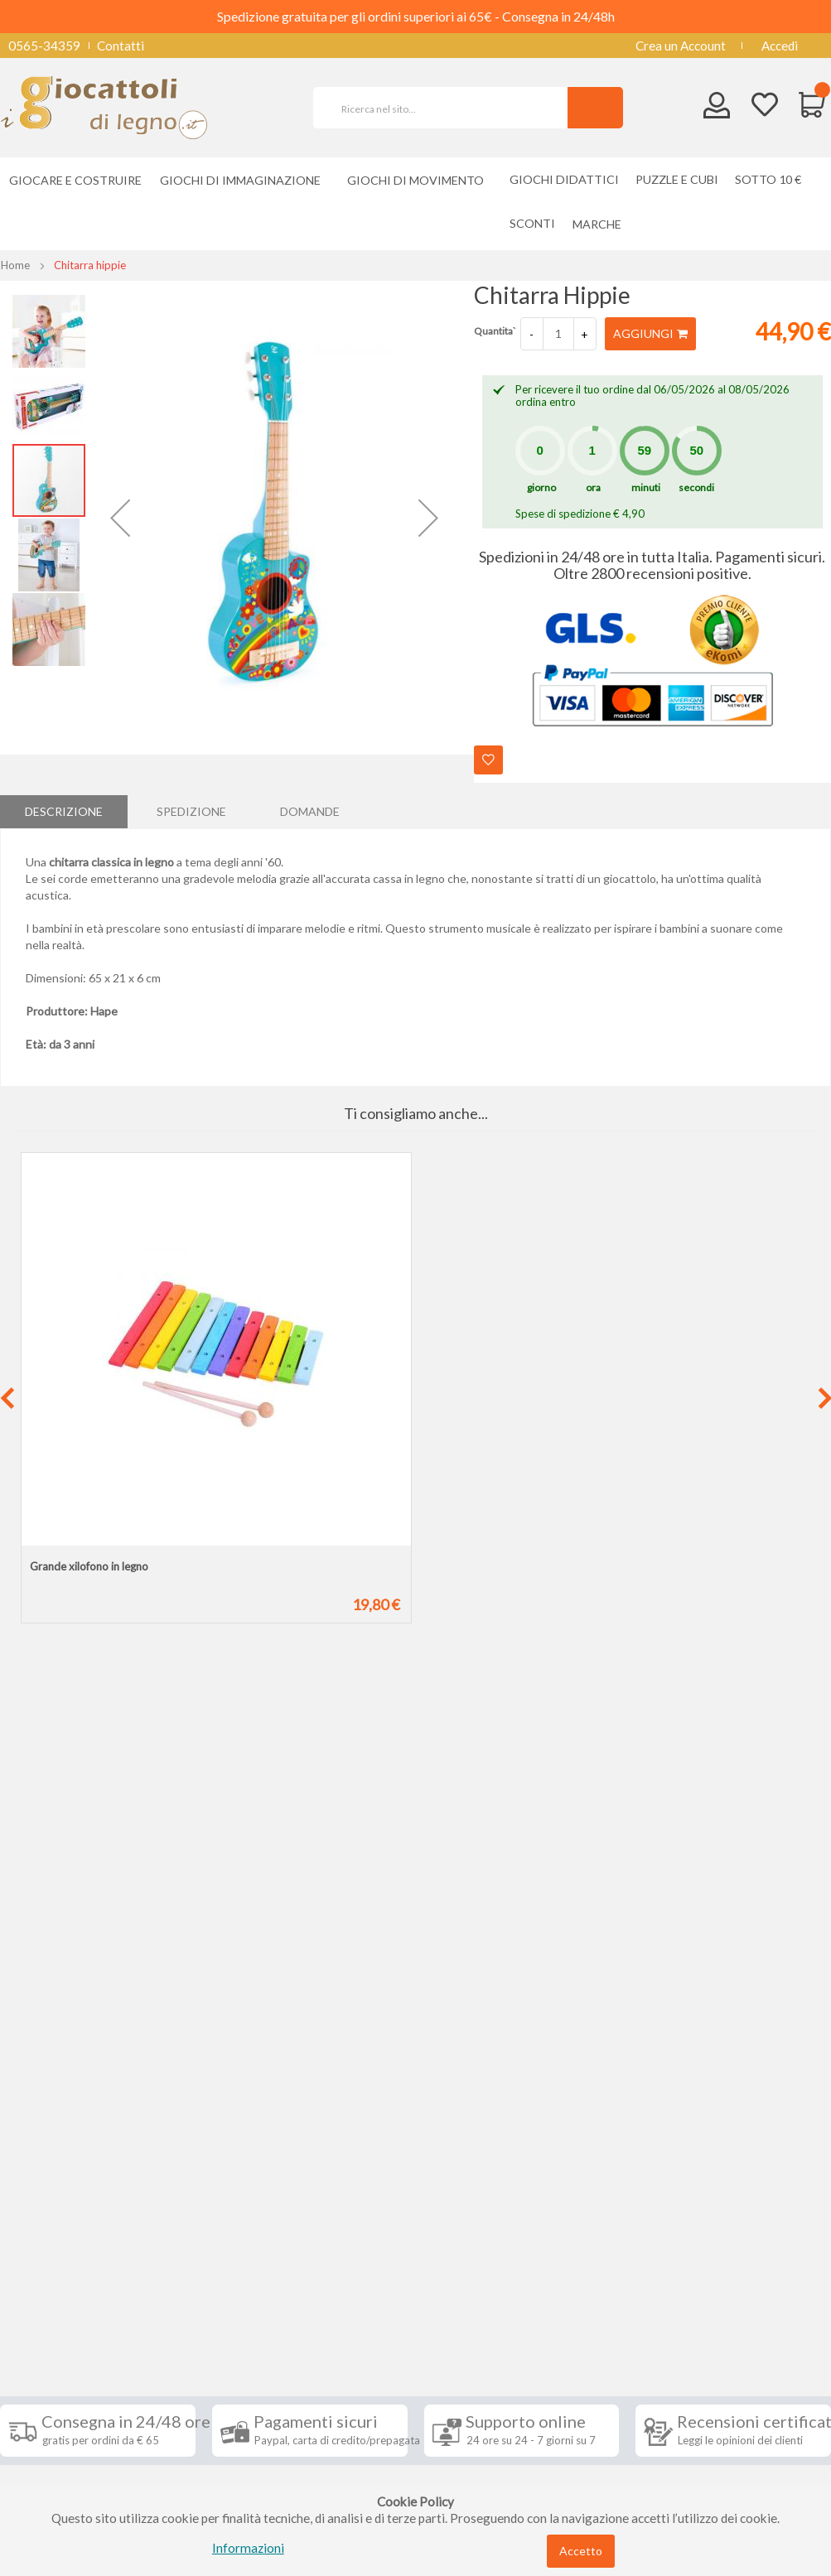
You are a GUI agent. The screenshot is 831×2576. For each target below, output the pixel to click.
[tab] (64, 811)
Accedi (779, 45)
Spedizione (191, 811)
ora (593, 487)
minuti (645, 487)
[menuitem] (601, 224)
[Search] (595, 107)
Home (15, 265)
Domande (310, 811)
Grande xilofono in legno (89, 1566)
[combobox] (447, 107)
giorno (541, 487)
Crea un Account (680, 45)
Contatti (120, 45)
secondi (696, 487)
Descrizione (64, 811)
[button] (120, 517)
